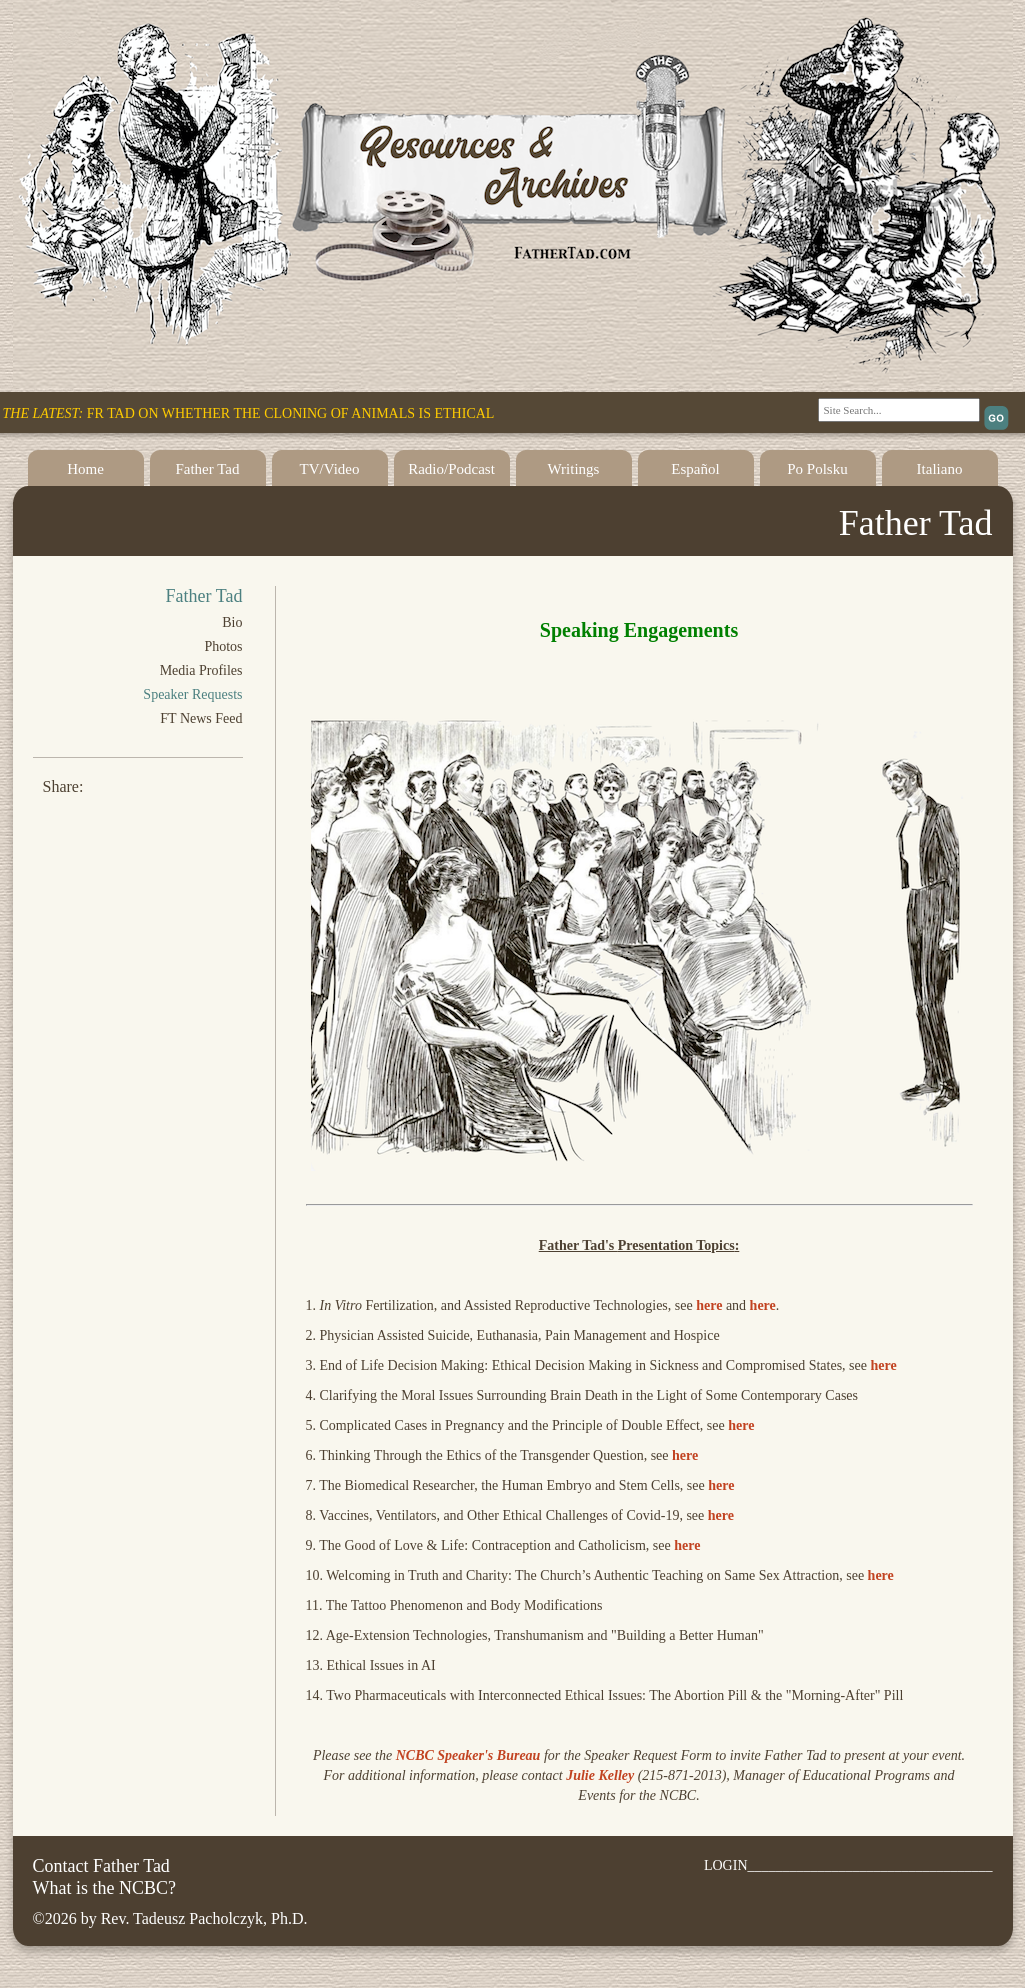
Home (85, 469)
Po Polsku (817, 469)
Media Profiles (201, 670)
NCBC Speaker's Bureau (468, 1755)
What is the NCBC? (104, 1888)
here (709, 1305)
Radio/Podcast (451, 469)
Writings (574, 469)
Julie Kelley (600, 1775)
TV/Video (330, 469)
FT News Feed (201, 718)
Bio (232, 622)
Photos (223, 646)
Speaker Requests (192, 694)
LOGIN (726, 1865)
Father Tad (207, 469)
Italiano (940, 469)
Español (695, 469)
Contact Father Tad (101, 1866)
